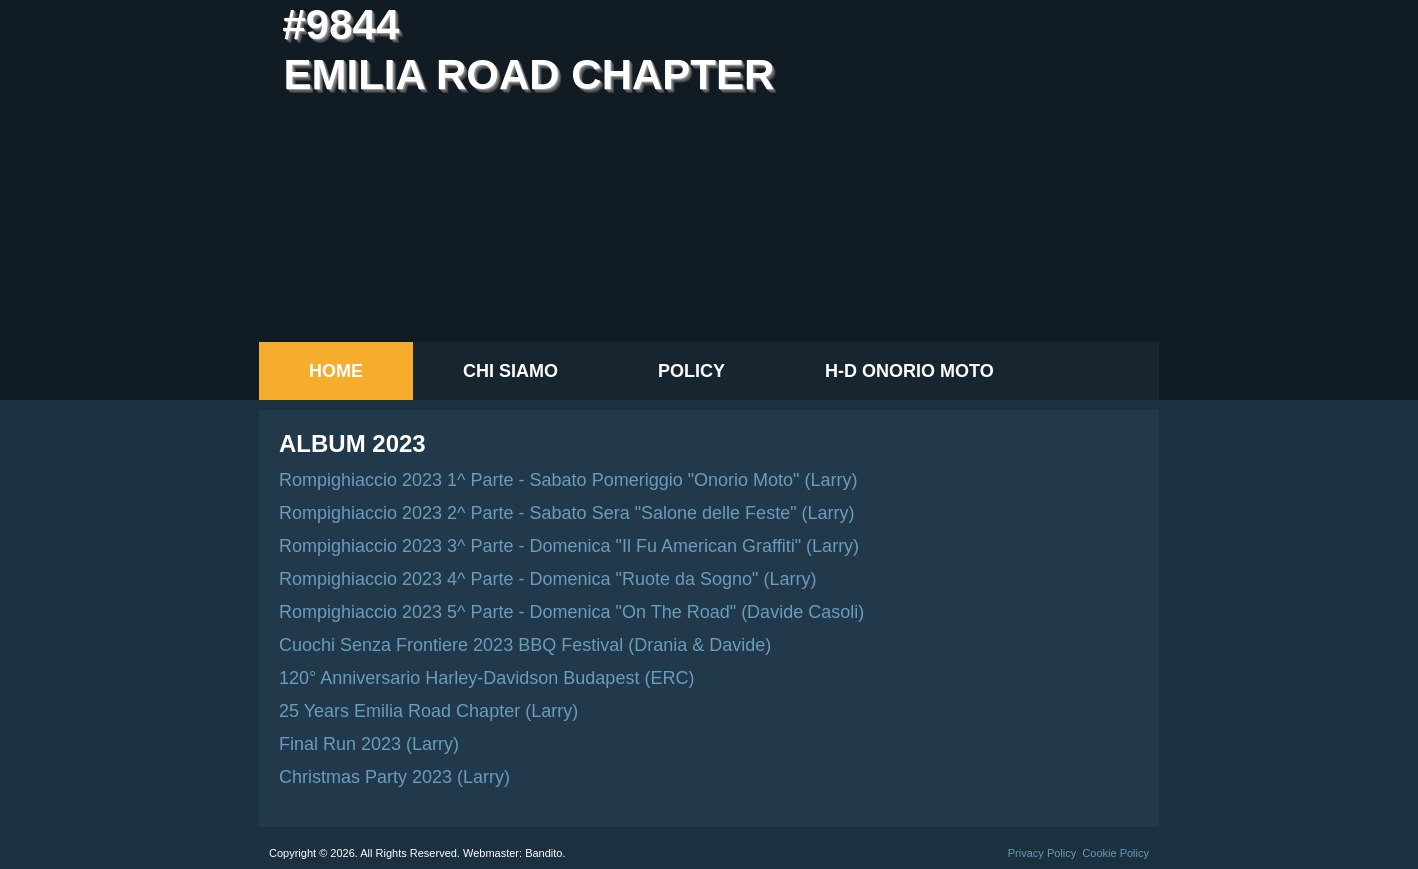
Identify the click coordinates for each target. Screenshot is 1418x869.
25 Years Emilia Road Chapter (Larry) (428, 711)
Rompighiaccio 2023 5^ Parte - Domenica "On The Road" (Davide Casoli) (571, 612)
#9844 (340, 24)
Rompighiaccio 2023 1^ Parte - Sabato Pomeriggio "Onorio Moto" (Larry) (568, 480)
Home (336, 371)
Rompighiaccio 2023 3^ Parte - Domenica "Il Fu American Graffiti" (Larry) (569, 546)
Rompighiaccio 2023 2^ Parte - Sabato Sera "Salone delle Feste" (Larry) (567, 513)
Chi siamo (510, 371)
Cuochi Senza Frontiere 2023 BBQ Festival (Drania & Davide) (525, 645)
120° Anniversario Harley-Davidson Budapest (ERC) (486, 678)
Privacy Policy (1042, 853)
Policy (691, 371)
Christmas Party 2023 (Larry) (394, 777)
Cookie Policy (1115, 853)
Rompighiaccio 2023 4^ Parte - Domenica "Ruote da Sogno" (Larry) (548, 579)
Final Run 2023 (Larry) (369, 744)
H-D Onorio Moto (909, 371)
